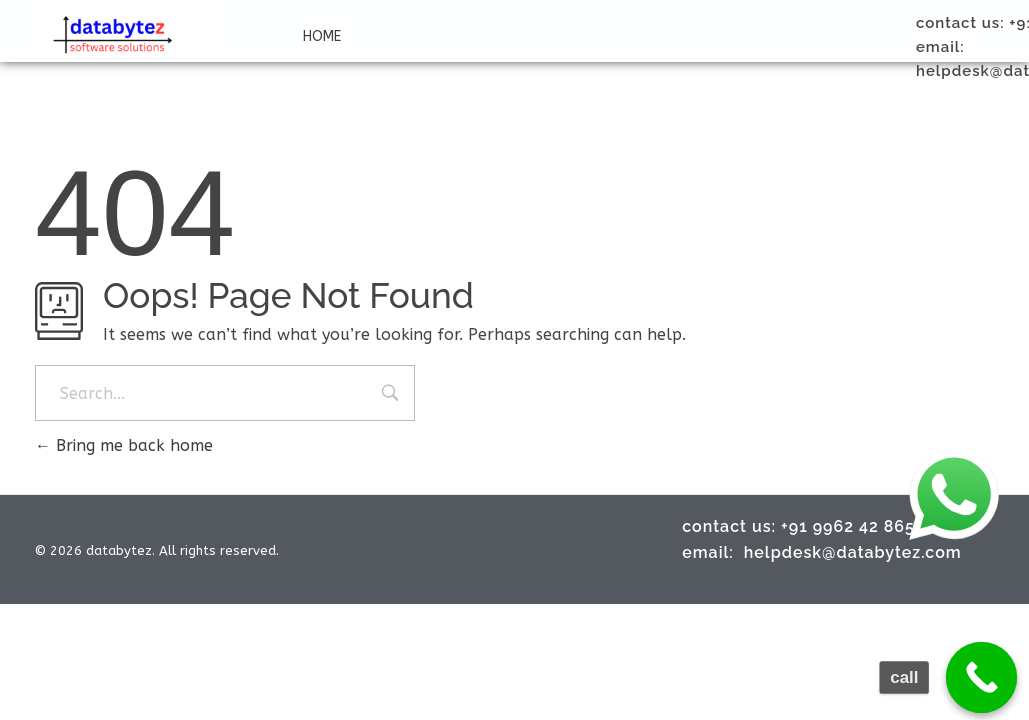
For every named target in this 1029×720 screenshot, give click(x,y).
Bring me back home (124, 445)
